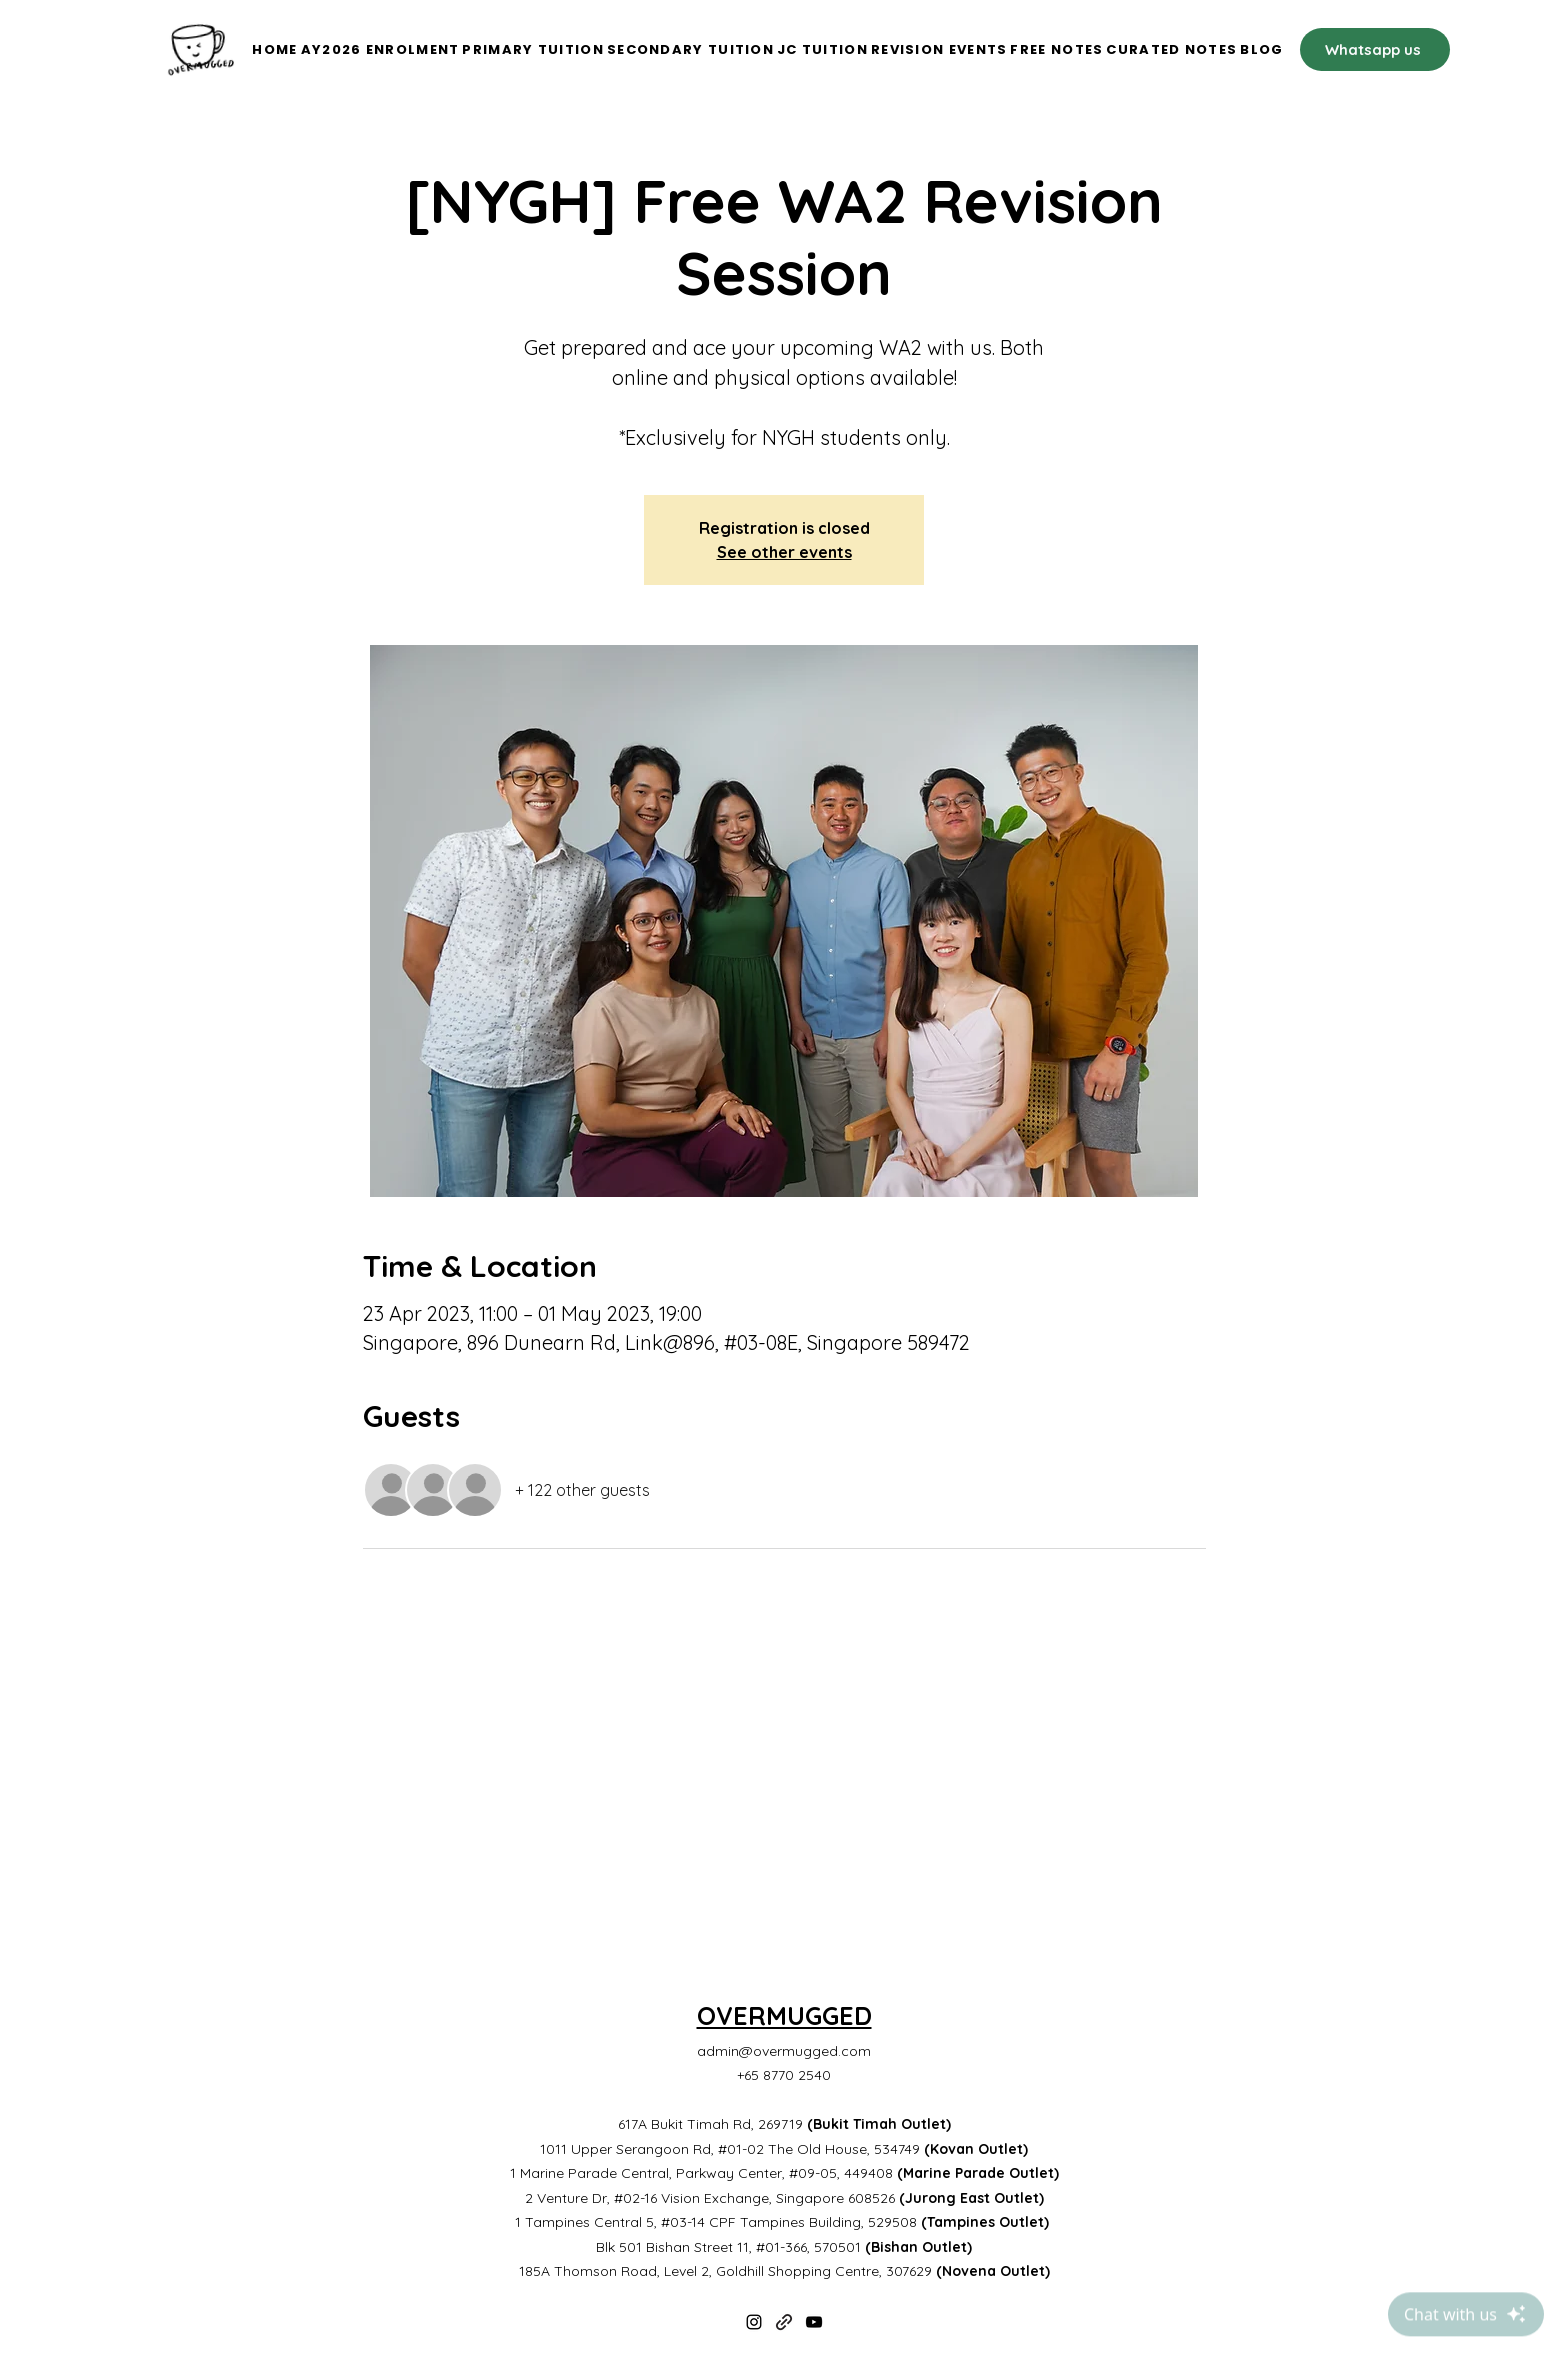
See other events (784, 552)
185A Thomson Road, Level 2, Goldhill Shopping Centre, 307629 (784, 2271)
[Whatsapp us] (1375, 49)
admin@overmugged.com (784, 2051)
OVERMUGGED (784, 2015)
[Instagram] (754, 2322)
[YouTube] (814, 2322)
